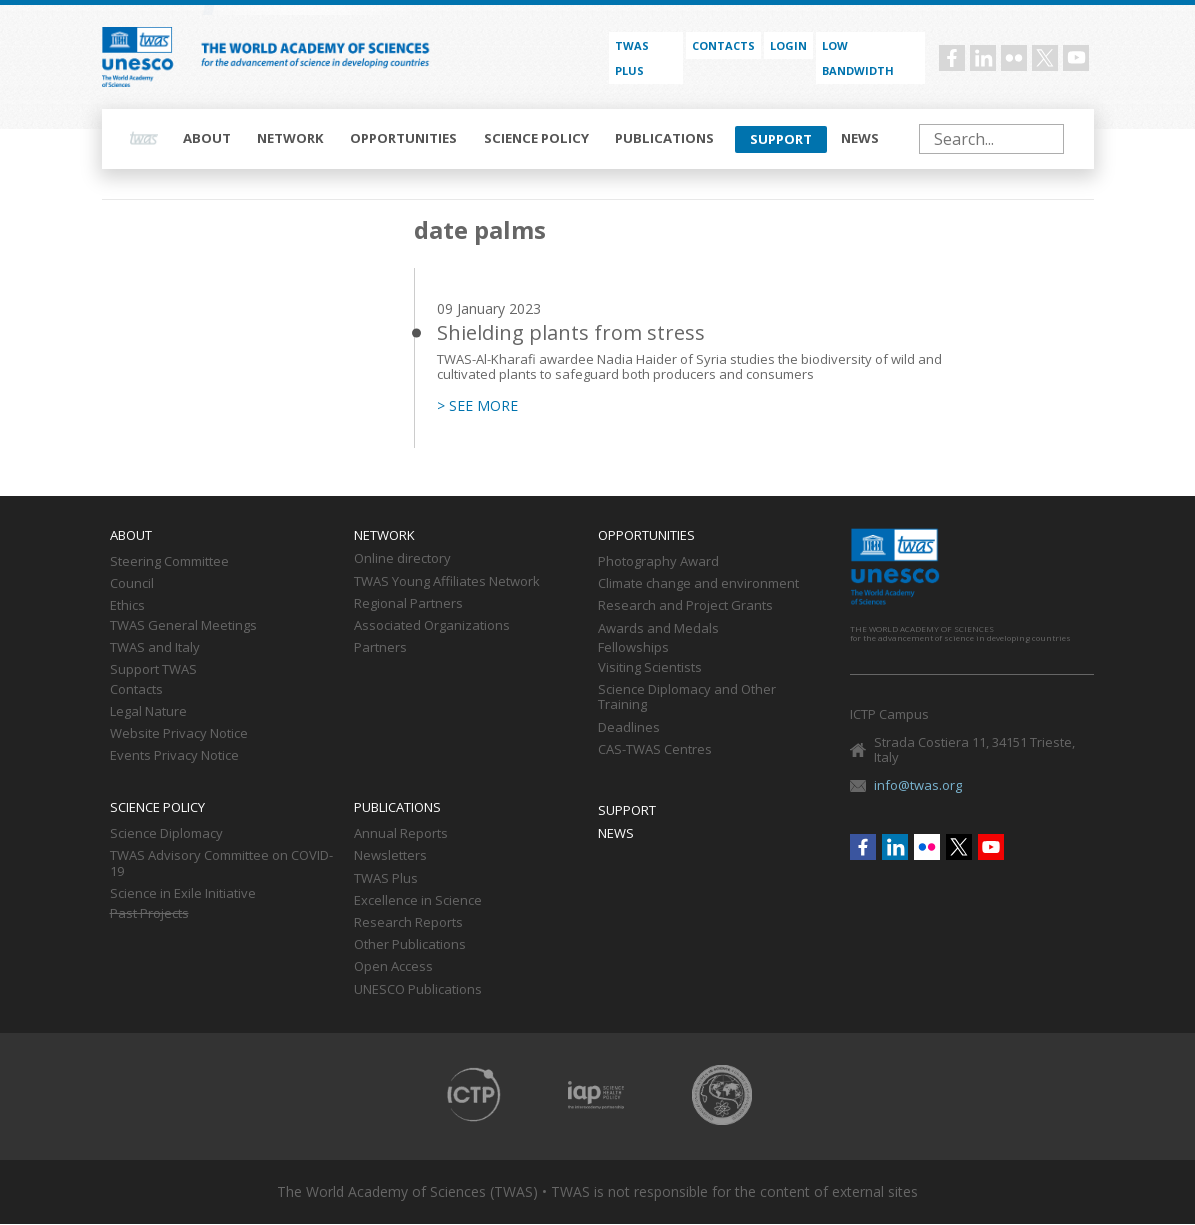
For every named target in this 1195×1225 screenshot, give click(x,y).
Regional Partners (408, 604)
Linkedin (983, 58)
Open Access (393, 967)
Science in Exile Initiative (183, 894)
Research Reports (408, 923)
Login (788, 45)
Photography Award (658, 562)
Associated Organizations (432, 626)
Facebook (952, 58)
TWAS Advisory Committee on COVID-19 (221, 864)
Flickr (1014, 58)
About (207, 138)
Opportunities (403, 138)
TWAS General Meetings (183, 626)
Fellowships (633, 648)
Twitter (1045, 58)
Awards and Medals (658, 629)
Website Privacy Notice (179, 734)
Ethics (127, 606)
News (860, 138)
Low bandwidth (858, 58)
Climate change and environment (698, 584)
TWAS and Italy (155, 648)
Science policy (536, 138)
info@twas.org (918, 785)
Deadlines (629, 728)
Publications (664, 138)
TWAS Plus (386, 879)
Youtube (1076, 58)
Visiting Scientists (650, 668)
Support (781, 139)
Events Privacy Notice (174, 756)
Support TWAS (153, 670)
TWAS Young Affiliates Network (447, 582)
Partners (380, 648)
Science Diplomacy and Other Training (687, 698)
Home (144, 139)
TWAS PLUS (632, 58)
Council (132, 584)
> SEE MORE (477, 406)
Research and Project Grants (685, 606)
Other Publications (410, 945)
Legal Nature (148, 712)
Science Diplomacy (166, 834)
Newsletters (390, 856)
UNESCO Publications (418, 990)
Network (290, 138)
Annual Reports (401, 834)
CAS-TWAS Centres (655, 750)
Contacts (723, 45)
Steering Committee (169, 562)
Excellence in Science (418, 901)
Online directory (402, 559)
